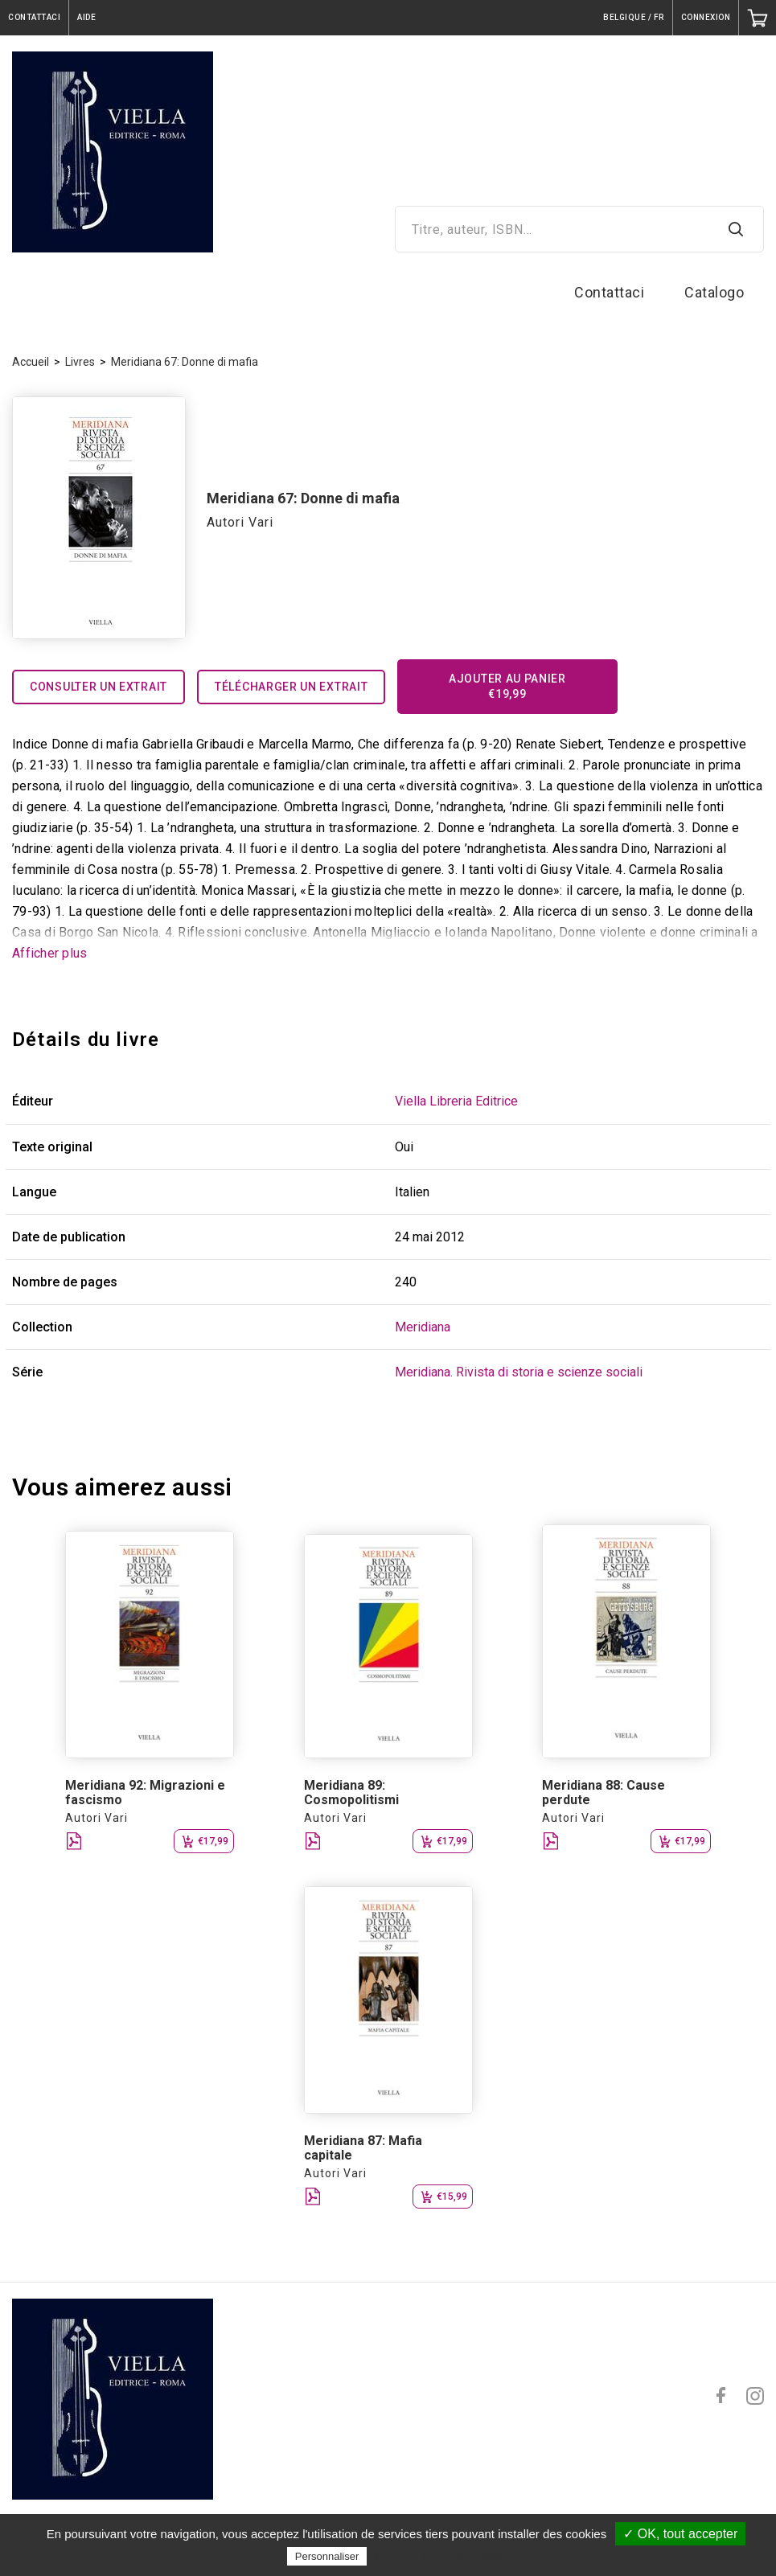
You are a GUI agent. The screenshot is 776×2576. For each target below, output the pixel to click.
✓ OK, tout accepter (680, 2534)
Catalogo (714, 292)
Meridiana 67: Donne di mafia (184, 361)
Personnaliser (327, 2556)
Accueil (30, 361)
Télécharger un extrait (291, 686)
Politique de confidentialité (441, 2555)
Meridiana (422, 1327)
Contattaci (609, 292)
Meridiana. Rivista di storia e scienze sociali (519, 1372)
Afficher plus (49, 953)
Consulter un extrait (98, 686)
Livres (80, 361)
